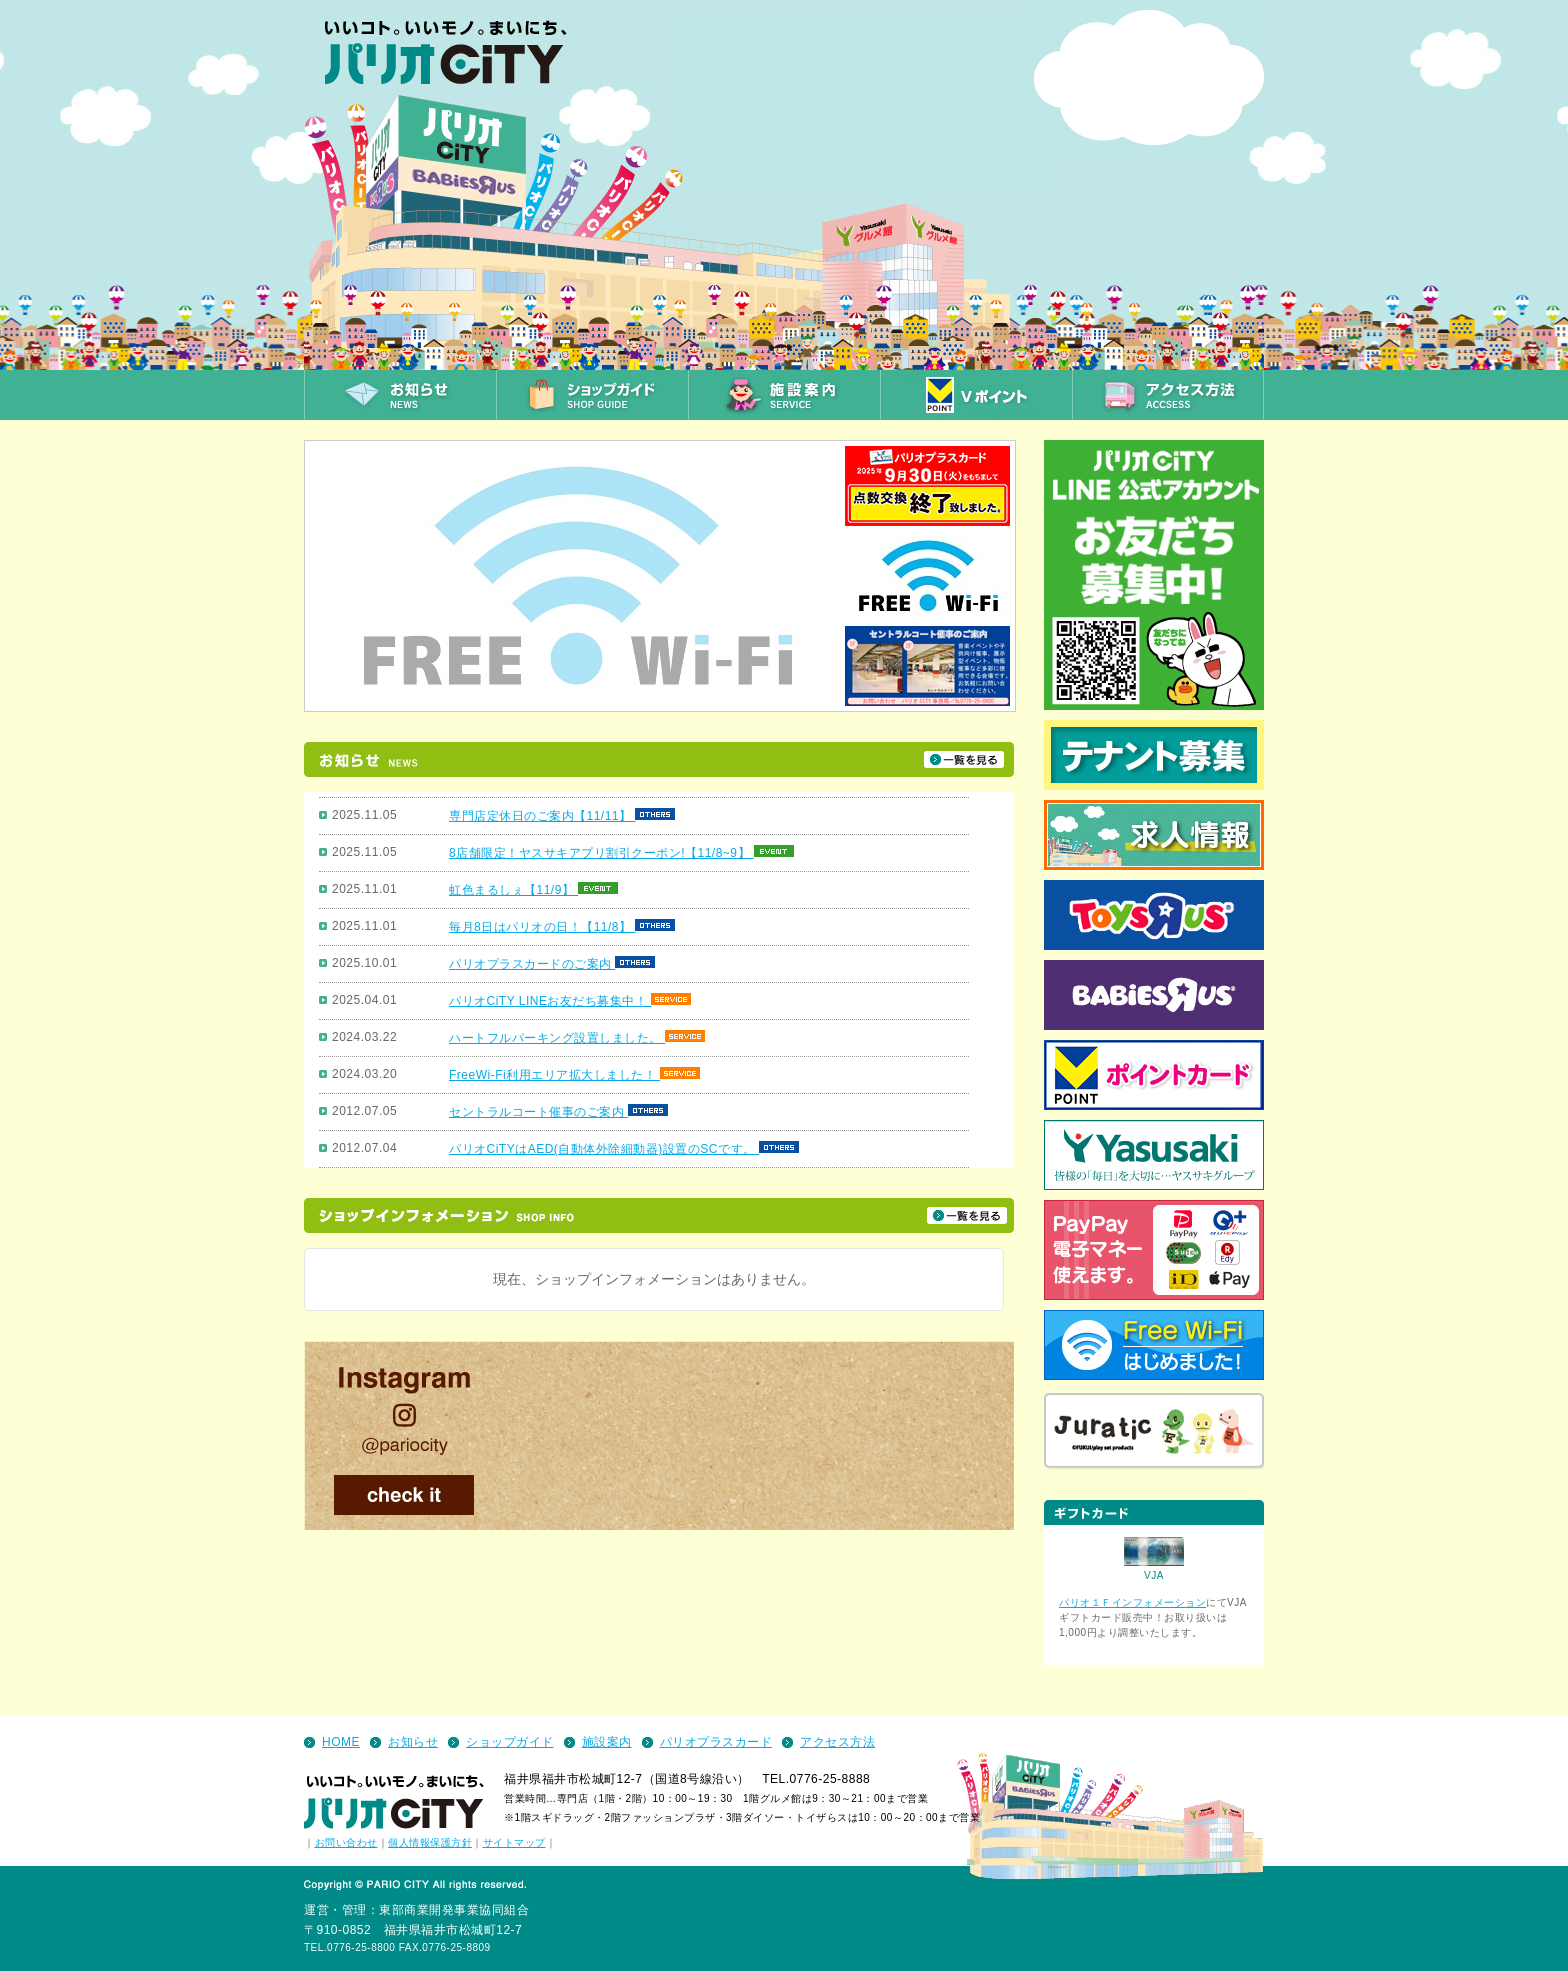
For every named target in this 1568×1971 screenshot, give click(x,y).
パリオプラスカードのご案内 (532, 964)
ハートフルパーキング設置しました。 (557, 1038)
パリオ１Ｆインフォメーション (1132, 1602)
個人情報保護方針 (430, 1842)
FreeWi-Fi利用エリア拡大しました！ (554, 1075)
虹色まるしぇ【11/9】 (513, 890)
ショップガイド (510, 1742)
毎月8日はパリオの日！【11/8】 (542, 927)
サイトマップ (514, 1842)
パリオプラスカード (716, 1742)
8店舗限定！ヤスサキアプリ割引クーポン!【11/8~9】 (601, 853)
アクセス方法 (837, 1742)
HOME (341, 1742)
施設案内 (607, 1742)
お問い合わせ (346, 1842)
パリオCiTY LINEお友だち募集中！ (550, 1001)
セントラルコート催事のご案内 (538, 1112)
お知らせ (413, 1742)
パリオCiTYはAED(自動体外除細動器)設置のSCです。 (604, 1149)
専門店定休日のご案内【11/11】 (542, 816)
